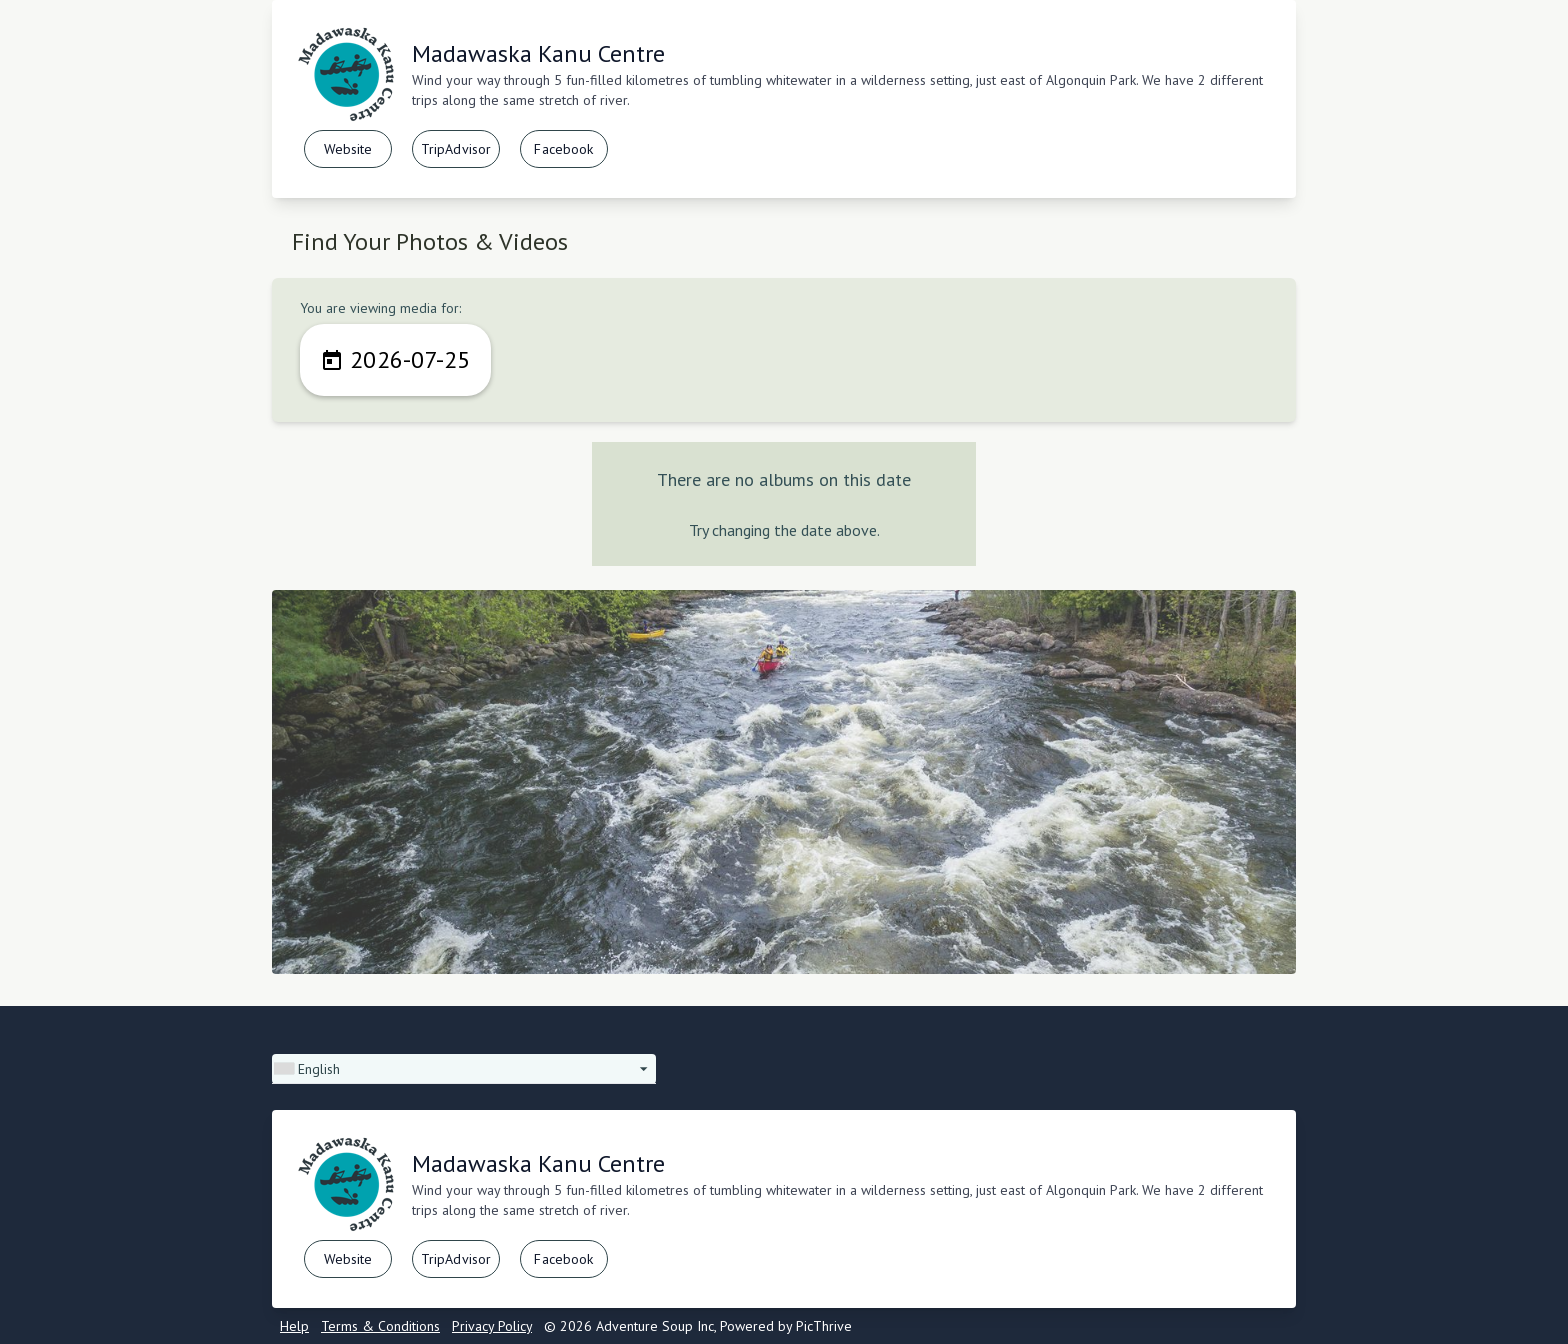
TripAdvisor (456, 149)
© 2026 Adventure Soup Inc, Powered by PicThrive (698, 1326)
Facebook (563, 149)
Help (294, 1326)
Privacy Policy (492, 1326)
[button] (464, 1069)
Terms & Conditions (380, 1326)
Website (348, 149)
